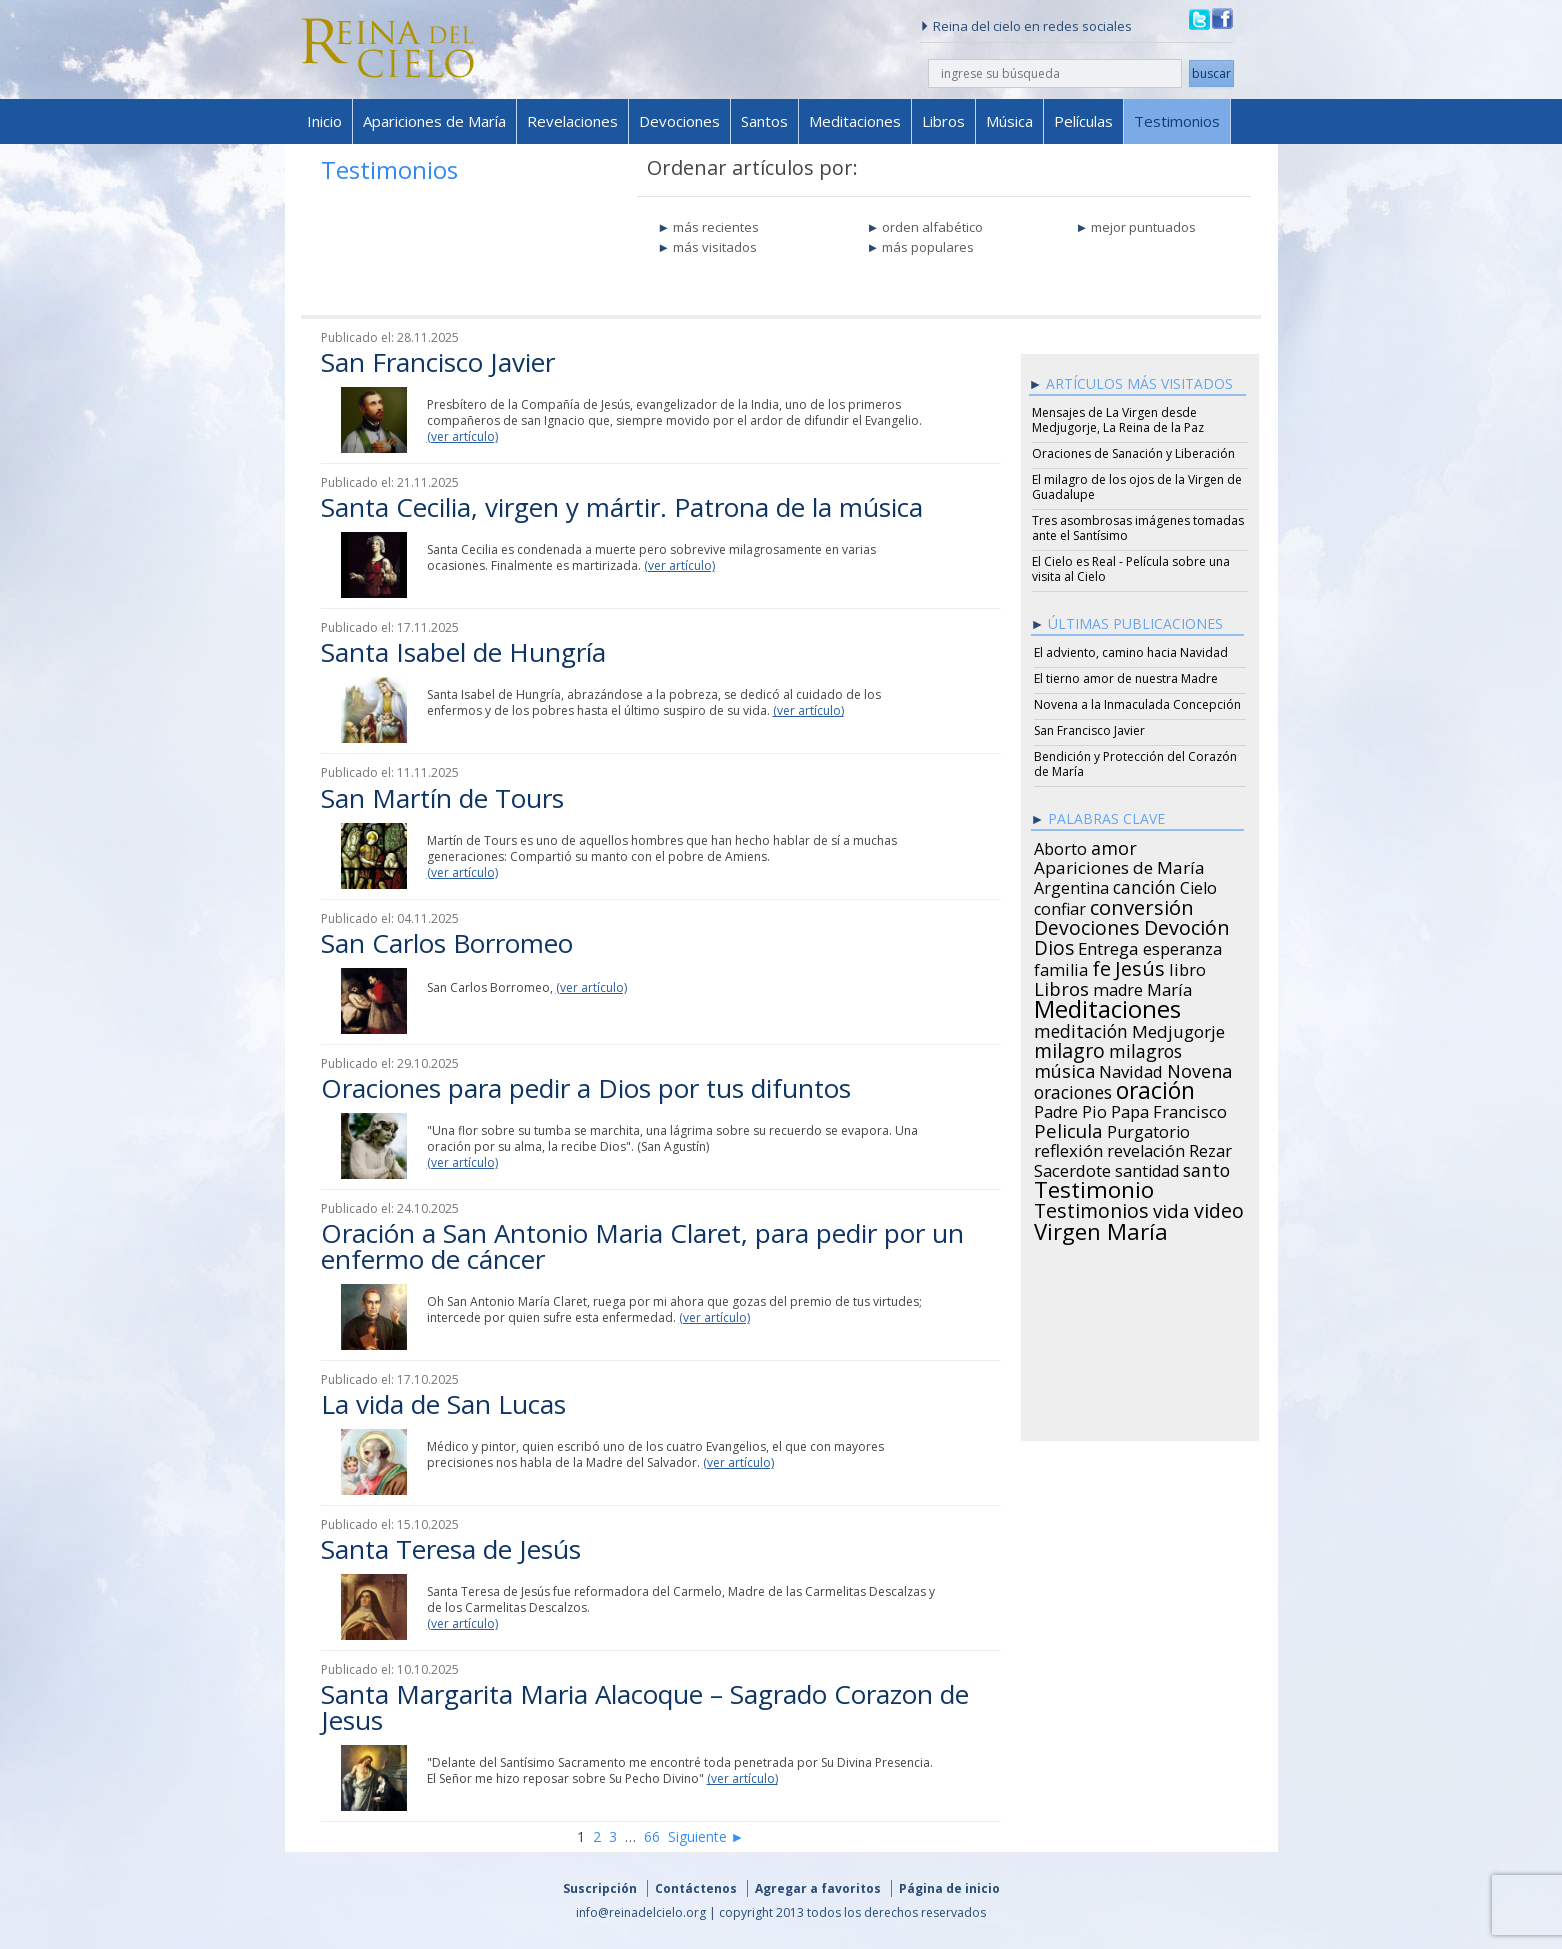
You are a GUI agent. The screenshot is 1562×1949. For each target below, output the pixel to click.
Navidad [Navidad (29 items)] (1131, 1069)
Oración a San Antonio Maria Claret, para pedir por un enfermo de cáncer (642, 1246)
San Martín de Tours (442, 798)
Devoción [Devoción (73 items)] (1187, 925)
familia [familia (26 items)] (1061, 967)
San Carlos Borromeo (447, 943)
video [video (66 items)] (1219, 1208)
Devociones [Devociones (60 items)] (1087, 925)
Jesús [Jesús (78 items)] (1140, 965)
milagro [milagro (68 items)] (1069, 1048)
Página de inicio (949, 1888)
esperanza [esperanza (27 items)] (1182, 946)
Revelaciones (572, 121)
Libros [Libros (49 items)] (1061, 986)
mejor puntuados (1143, 227)
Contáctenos (696, 1888)
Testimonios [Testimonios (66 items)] (1091, 1208)
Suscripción (600, 1888)
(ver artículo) (462, 436)
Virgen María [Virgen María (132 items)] (1101, 1228)
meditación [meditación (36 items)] (1081, 1028)
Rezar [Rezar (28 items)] (1210, 1148)
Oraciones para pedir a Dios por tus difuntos (586, 1088)
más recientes (716, 227)
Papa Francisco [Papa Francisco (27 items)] (1169, 1109)
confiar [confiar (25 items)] (1060, 906)
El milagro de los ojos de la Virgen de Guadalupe (1137, 487)
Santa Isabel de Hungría (463, 652)
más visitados (715, 247)
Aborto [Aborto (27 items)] (1060, 846)
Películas (1083, 121)
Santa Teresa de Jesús (451, 1549)
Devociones (679, 121)
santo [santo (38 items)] (1206, 1167)
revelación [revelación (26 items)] (1146, 1148)
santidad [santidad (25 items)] (1147, 1168)
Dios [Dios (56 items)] (1054, 945)
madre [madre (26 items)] (1118, 987)
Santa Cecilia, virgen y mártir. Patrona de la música (622, 507)
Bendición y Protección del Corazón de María (1135, 764)
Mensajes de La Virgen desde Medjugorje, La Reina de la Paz (1118, 420)
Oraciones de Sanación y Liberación (1133, 453)
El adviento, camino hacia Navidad (1131, 652)
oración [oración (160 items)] (1155, 1088)
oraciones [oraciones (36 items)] (1073, 1089)
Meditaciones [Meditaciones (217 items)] (1107, 1006)
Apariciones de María (434, 121)
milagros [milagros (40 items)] (1145, 1048)
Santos (764, 121)
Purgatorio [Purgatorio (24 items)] (1148, 1129)
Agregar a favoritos (818, 1888)
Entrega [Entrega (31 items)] (1108, 946)
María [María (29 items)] (1169, 987)
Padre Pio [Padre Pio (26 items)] (1070, 1109)
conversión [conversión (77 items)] (1142, 904)
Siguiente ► (706, 1836)
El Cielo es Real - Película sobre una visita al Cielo (1131, 569)
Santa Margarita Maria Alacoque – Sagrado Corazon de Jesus (645, 1707)
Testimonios (1177, 121)
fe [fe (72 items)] (1101, 966)
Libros (943, 121)
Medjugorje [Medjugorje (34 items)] (1178, 1029)
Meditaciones (855, 121)
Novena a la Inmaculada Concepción (1137, 704)
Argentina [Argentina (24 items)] (1071, 885)
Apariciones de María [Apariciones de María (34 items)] (1119, 865)
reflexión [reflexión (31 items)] (1068, 1148)
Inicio (324, 121)
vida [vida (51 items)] (1171, 1208)
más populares (928, 247)
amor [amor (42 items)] (1114, 845)
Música (1009, 121)
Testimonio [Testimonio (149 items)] (1094, 1187)
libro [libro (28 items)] (1187, 967)
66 (652, 1836)
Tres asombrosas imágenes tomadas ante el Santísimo (1138, 528)
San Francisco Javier (438, 362)
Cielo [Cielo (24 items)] (1198, 885)
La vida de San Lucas (443, 1404)
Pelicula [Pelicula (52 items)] (1068, 1128)
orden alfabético (932, 227)
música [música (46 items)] (1064, 1068)
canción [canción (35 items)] (1144, 884)
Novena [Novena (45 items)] (1199, 1068)
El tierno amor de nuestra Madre (1126, 678)
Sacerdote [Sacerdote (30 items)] (1072, 1168)
